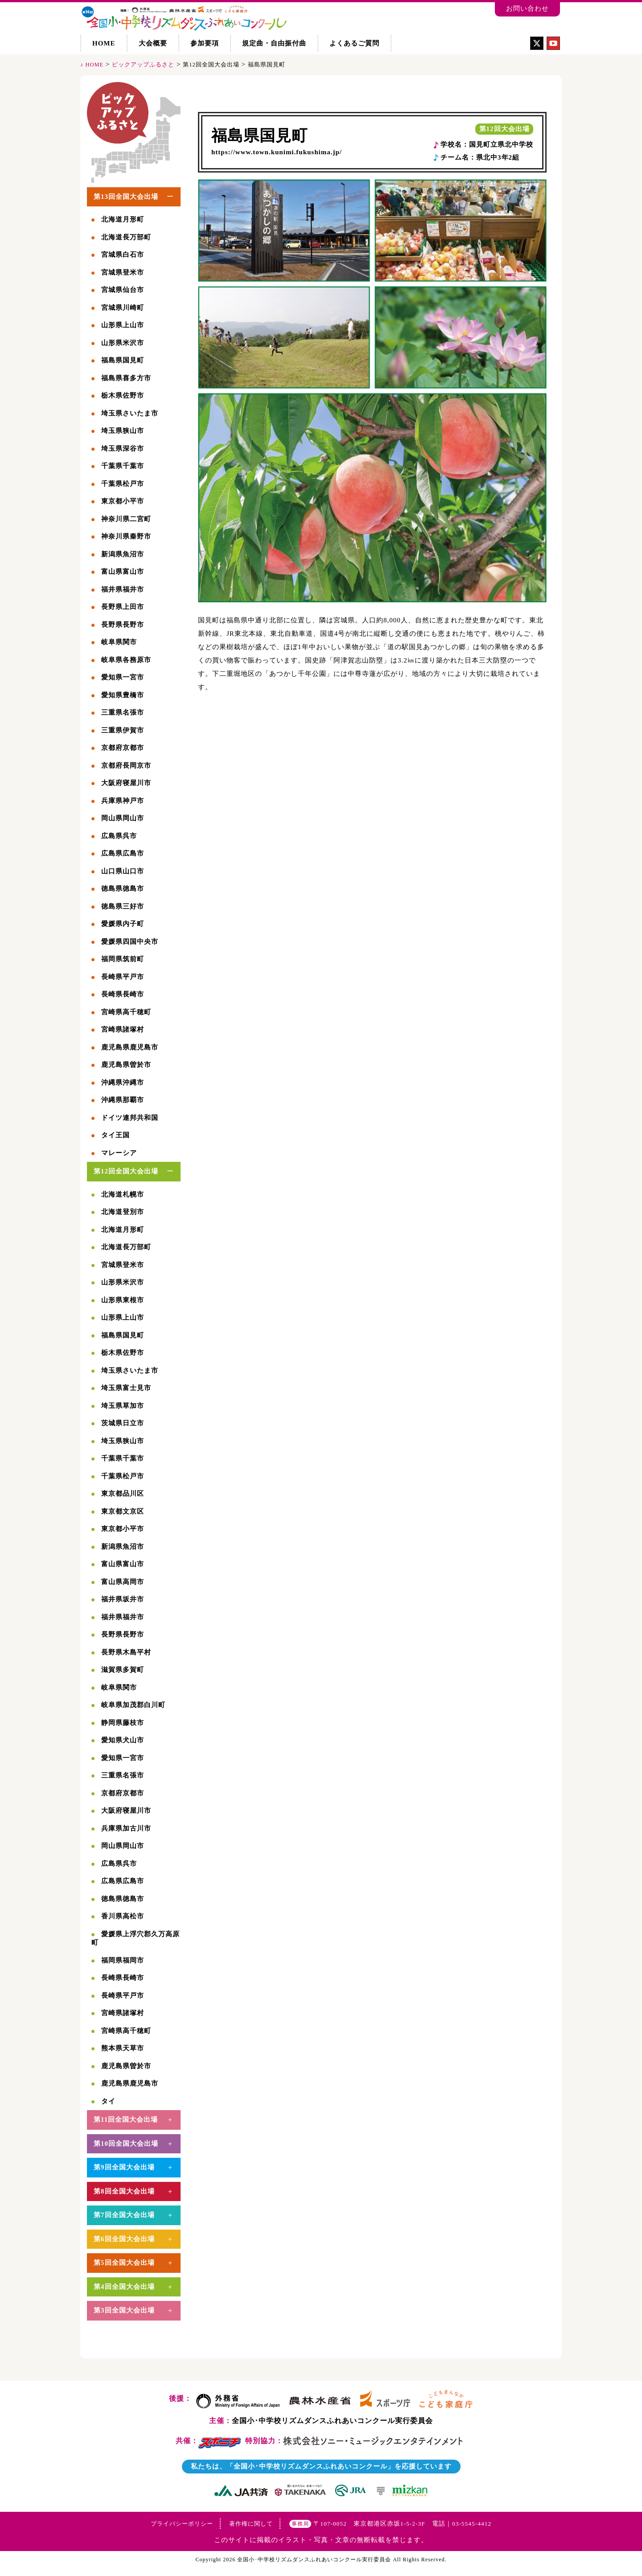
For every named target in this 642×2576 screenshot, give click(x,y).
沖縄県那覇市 (122, 1099)
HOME (103, 43)
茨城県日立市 (122, 1423)
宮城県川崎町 (122, 307)
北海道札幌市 (122, 1194)
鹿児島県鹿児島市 (129, 1047)
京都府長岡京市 (126, 765)
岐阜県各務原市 (126, 659)
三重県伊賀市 (122, 730)
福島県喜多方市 (126, 378)
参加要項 (204, 43)
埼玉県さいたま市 (129, 413)
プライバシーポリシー (182, 2524)
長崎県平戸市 (122, 976)
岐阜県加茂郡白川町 (133, 1704)
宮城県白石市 (122, 254)
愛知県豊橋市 (122, 695)
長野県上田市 (122, 606)
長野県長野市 (122, 624)
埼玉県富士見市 (126, 1387)
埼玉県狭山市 (122, 430)
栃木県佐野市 (122, 395)
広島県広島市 (122, 853)
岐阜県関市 (119, 642)
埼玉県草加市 (122, 1405)
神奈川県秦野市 (126, 536)
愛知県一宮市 (122, 677)
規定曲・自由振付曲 (274, 43)
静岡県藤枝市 (122, 1722)
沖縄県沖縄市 (122, 1082)
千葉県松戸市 (122, 483)
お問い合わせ (527, 8)
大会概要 (153, 43)
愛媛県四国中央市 (129, 941)
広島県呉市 (119, 835)
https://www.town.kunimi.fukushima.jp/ (276, 152)
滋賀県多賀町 (122, 1669)
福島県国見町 (259, 135)
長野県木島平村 (126, 1652)
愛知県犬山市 (122, 1740)
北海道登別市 (122, 1211)
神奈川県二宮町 (126, 519)
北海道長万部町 (126, 237)
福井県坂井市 (122, 1599)
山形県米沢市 (122, 342)
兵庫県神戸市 (122, 800)
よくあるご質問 (354, 43)
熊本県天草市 (122, 2048)
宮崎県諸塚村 (122, 1029)
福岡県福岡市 (122, 1960)
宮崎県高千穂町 (126, 1012)
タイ (108, 2101)
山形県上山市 (122, 325)
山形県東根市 (122, 1300)
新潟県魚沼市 (122, 554)
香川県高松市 (122, 1916)
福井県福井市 (122, 589)
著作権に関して (251, 2524)
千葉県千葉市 (122, 465)
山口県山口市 (122, 871)
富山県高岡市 (122, 1581)
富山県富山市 (122, 571)
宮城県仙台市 (122, 289)
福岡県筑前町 (122, 959)
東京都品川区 (122, 1493)
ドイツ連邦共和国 (129, 1117)
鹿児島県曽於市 (126, 1064)
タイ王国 (115, 1135)
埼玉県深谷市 (122, 448)
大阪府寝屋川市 (126, 782)
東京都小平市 (122, 501)
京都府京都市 (122, 747)
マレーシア (119, 1152)
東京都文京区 (122, 1511)
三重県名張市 (122, 712)
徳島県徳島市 (122, 888)
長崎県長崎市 (122, 994)
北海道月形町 (122, 219)
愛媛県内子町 (122, 923)
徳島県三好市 (122, 906)
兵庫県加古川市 (126, 1828)
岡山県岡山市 (122, 818)
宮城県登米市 (122, 272)
